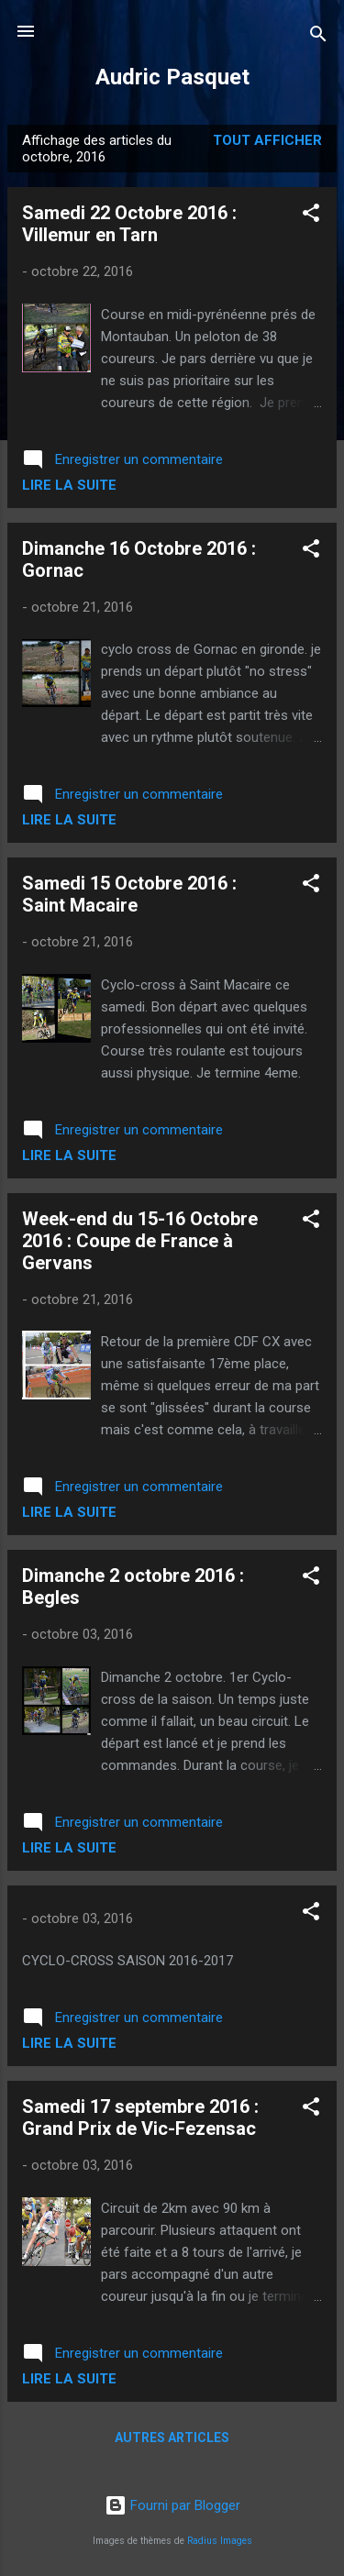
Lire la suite (69, 485)
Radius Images (219, 2541)
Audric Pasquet (172, 77)
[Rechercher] (318, 37)
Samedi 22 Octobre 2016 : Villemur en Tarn (129, 224)
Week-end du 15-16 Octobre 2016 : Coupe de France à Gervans (140, 1241)
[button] (311, 216)
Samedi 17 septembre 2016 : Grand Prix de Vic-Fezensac (140, 2117)
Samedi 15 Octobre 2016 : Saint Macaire (129, 894)
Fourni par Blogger (172, 2505)
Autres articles (172, 2437)
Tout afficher (267, 140)
